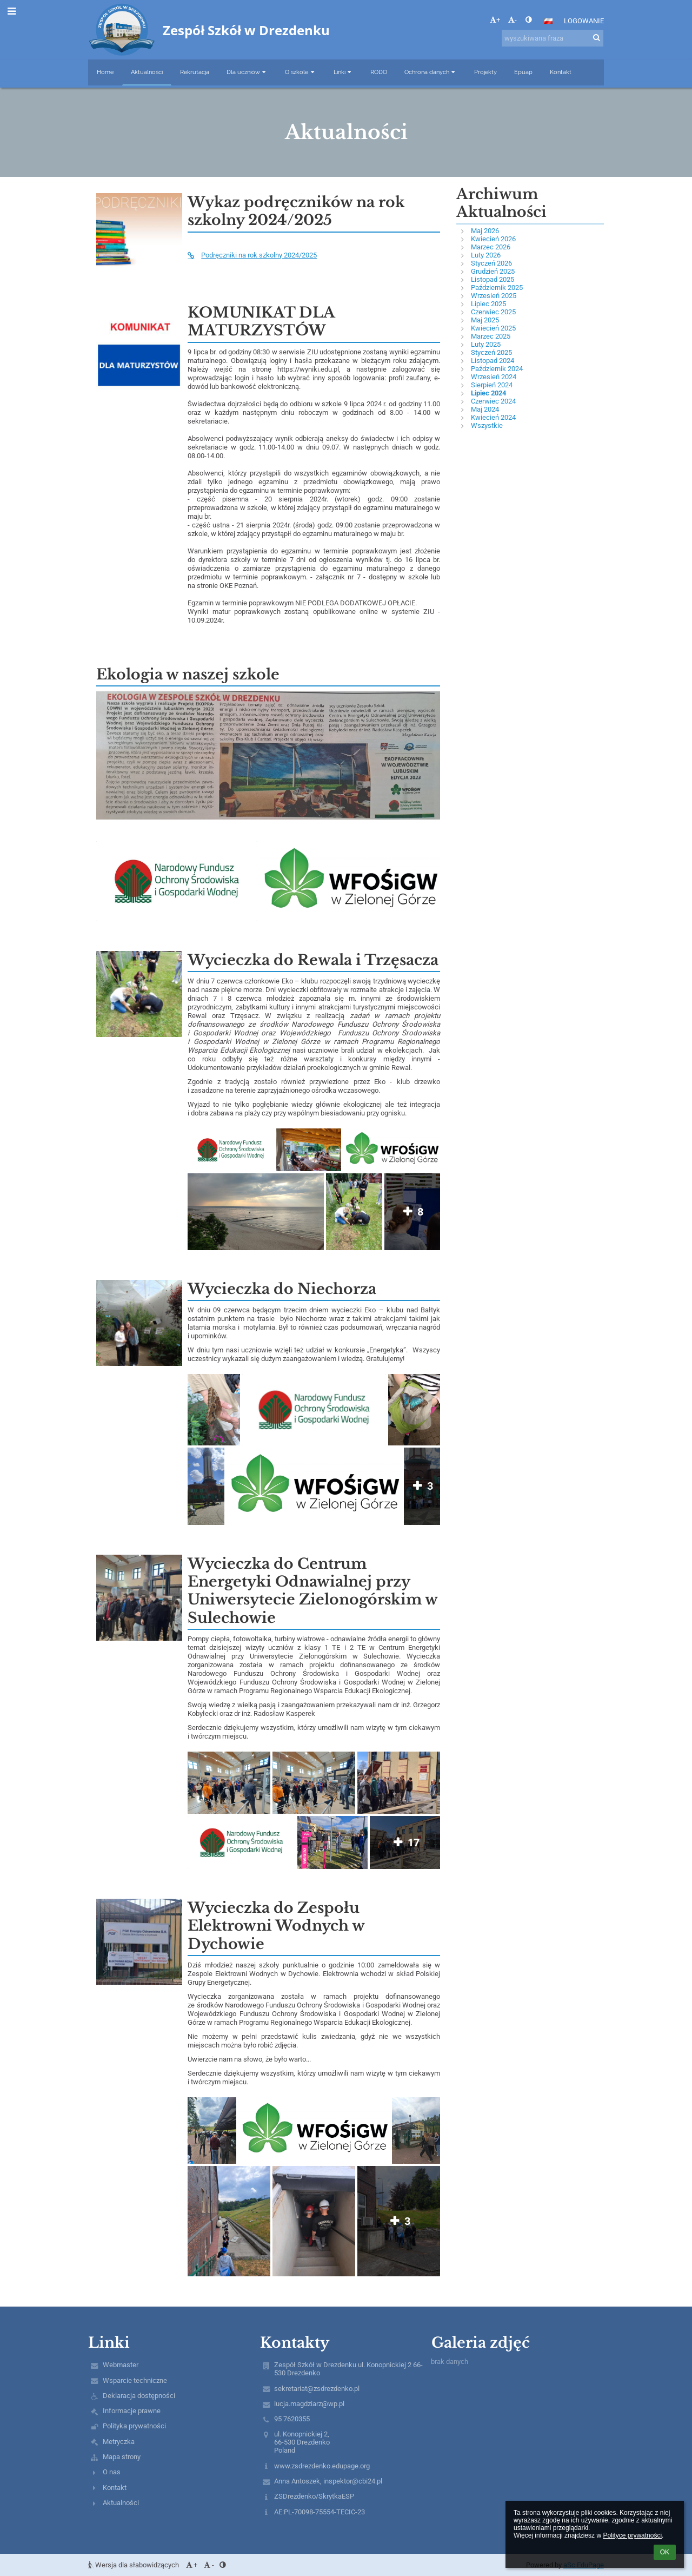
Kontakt (115, 2487)
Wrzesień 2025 (493, 296)
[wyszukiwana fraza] (552, 38)
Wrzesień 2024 (493, 377)
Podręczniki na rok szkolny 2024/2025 (252, 255)
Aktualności (121, 2503)
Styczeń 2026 (491, 263)
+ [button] (495, 20)
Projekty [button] (485, 72)
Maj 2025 (485, 320)
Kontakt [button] (560, 72)
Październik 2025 (497, 287)
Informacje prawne (132, 2411)
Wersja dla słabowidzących (134, 2565)
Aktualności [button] (147, 72)
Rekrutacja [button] (194, 72)
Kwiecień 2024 (493, 417)
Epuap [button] (523, 72)
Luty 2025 (486, 344)
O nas (112, 2472)
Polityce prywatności (632, 2535)
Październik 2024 (497, 369)
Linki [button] (343, 72)
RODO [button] (378, 72)
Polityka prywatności (134, 2426)
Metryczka (119, 2442)
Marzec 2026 (490, 247)
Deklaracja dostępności (139, 2396)
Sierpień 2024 (492, 385)
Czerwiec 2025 (493, 312)
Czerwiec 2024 (493, 401)
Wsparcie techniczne (135, 2380)
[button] (548, 21)
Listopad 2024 (492, 360)
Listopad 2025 (492, 279)
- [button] (512, 20)
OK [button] (664, 2552)
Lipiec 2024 (488, 393)
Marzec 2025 (490, 336)
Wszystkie (487, 425)
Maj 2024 (485, 409)
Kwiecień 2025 (493, 328)
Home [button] (105, 72)
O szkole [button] (300, 72)
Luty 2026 (486, 255)
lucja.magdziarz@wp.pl (309, 2404)
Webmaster (120, 2365)
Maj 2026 (485, 231)
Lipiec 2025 (488, 304)
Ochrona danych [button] (430, 72)
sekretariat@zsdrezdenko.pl (317, 2389)
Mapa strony (122, 2457)
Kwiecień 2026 (493, 239)
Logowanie (584, 21)
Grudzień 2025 (493, 271)
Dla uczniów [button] (247, 72)
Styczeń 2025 (491, 352)
